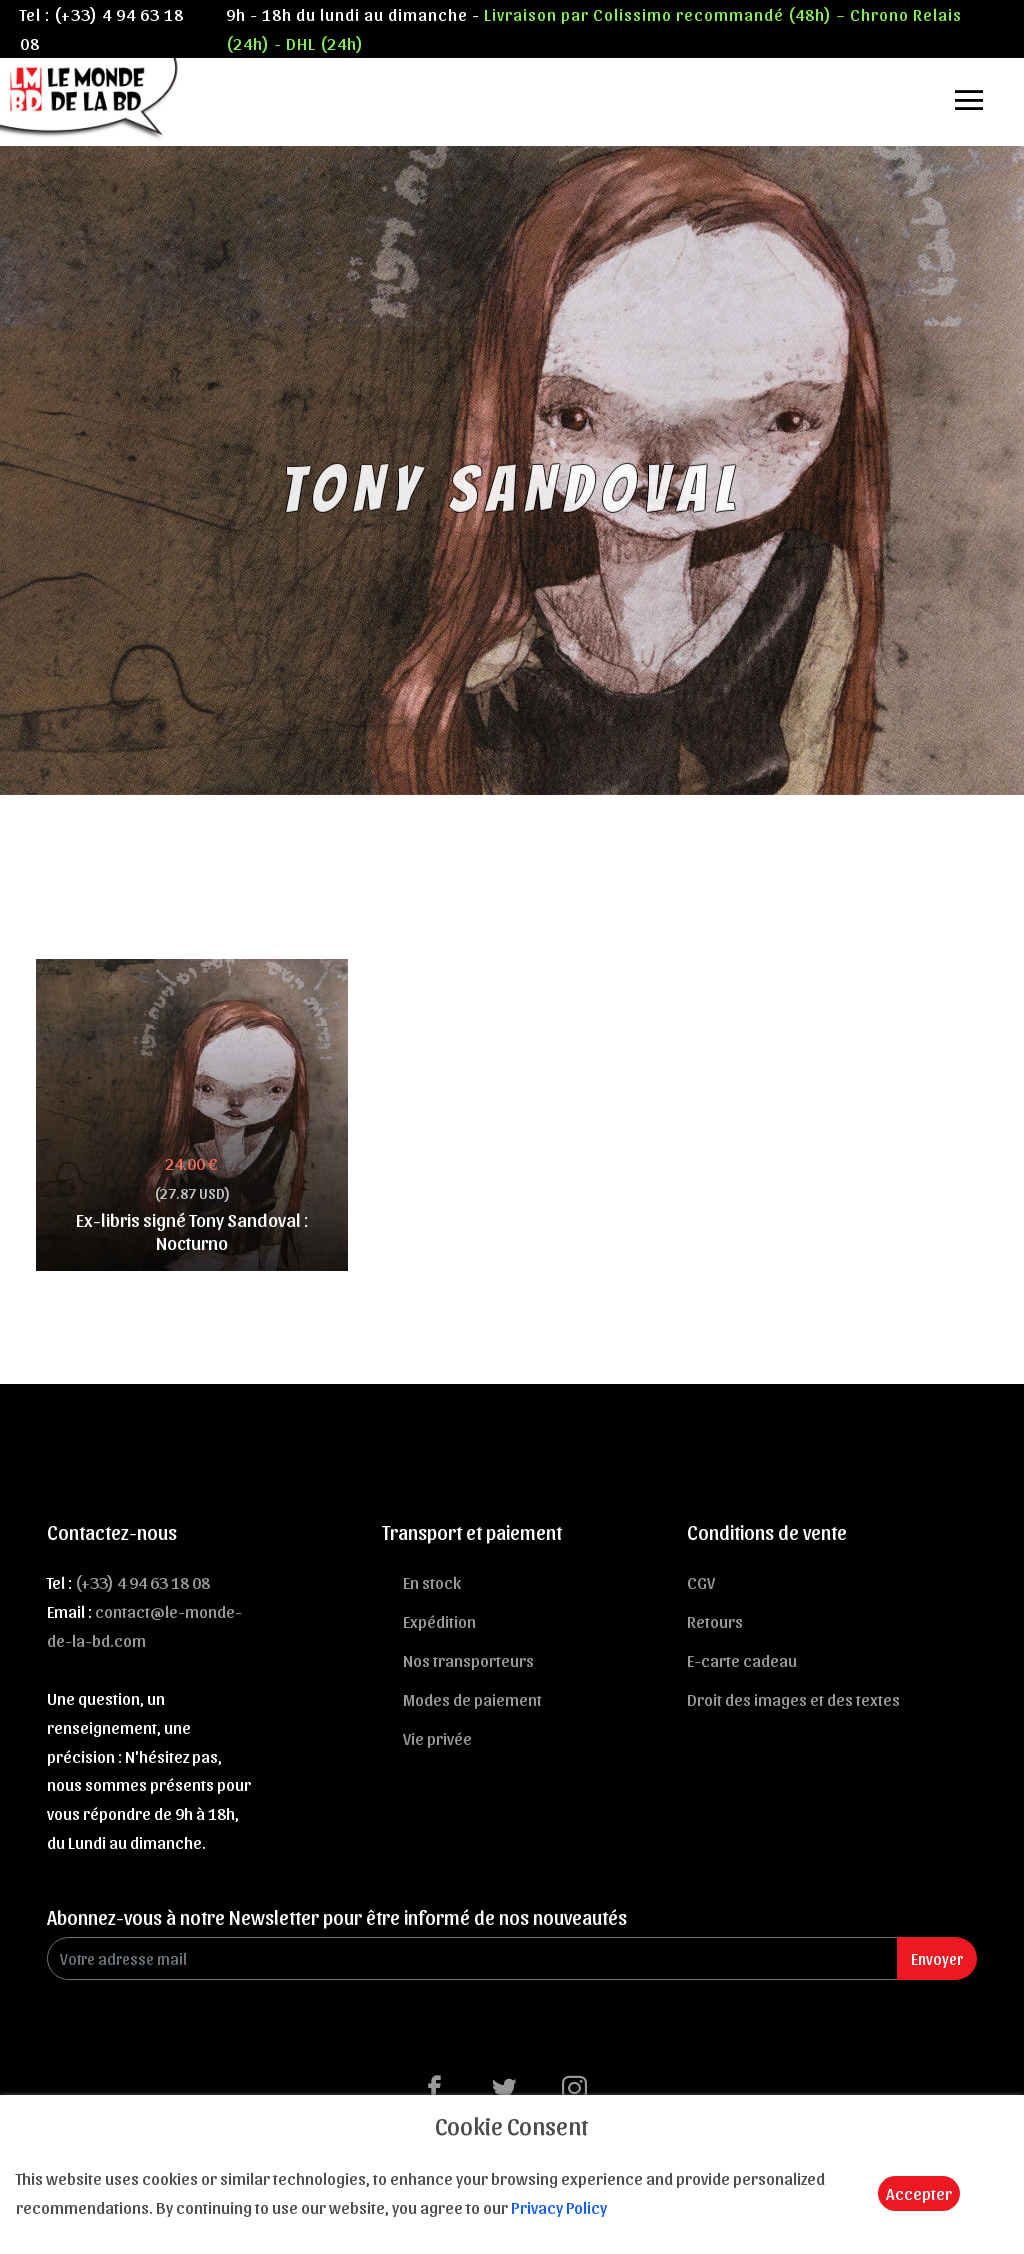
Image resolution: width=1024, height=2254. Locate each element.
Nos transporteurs (468, 1660)
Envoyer (937, 1958)
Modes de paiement (472, 1699)
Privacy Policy (559, 2207)
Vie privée (437, 1738)
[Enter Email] (472, 1958)
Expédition (439, 1621)
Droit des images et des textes (793, 1699)
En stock (432, 1582)
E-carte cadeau (742, 1660)
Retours (715, 1621)
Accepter (919, 2193)
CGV (701, 1582)
